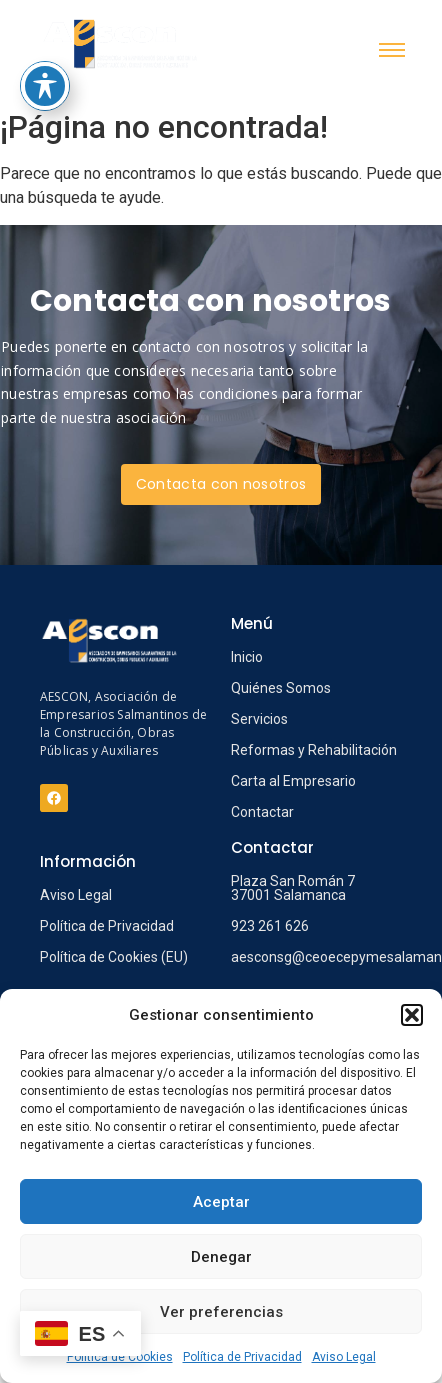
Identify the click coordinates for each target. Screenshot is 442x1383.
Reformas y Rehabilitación (314, 750)
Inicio (247, 657)
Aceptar (221, 1202)
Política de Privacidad (242, 1357)
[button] (412, 1015)
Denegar (221, 1257)
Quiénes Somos (281, 688)
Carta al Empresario (293, 781)
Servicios (259, 719)
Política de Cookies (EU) (114, 957)
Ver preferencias (221, 1312)
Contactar (262, 812)
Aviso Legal (344, 1357)
